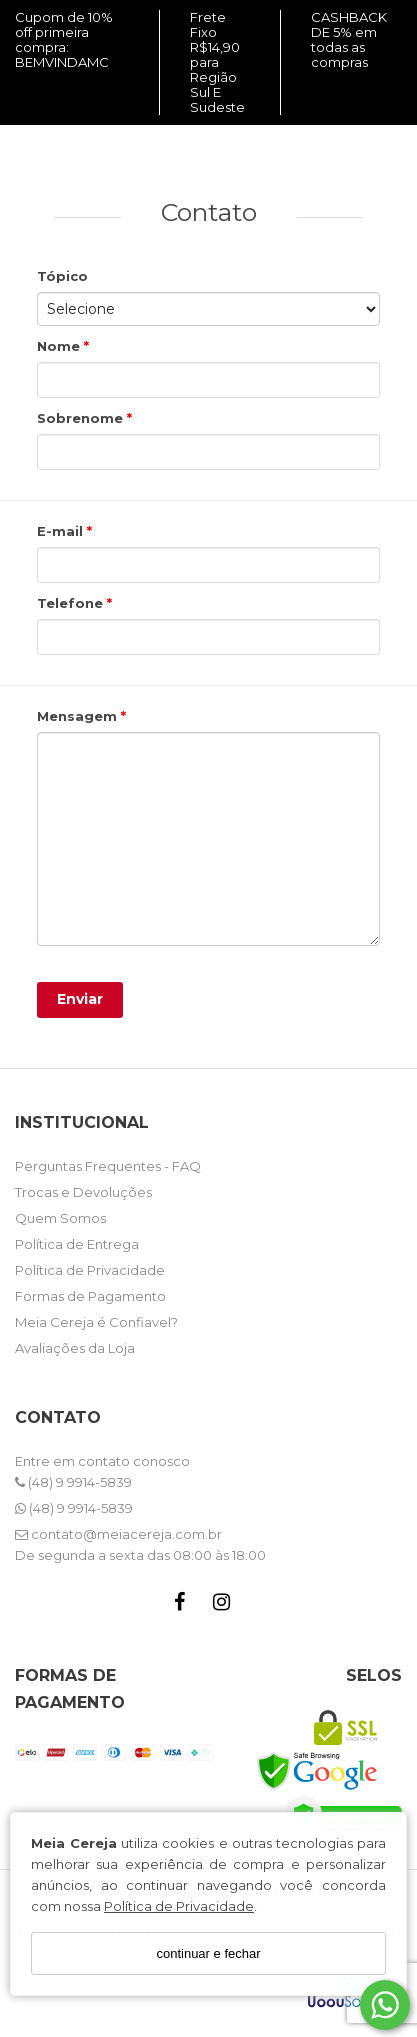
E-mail (62, 531)
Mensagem (79, 716)
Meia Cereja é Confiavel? (96, 1322)
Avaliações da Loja (75, 1348)
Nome (60, 346)
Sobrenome (82, 418)
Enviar (80, 999)
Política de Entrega (77, 1244)
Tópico (62, 276)
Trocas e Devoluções (83, 1192)
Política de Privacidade (179, 1906)
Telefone (72, 603)
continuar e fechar (208, 1953)
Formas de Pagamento (90, 1296)
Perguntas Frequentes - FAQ (108, 1166)
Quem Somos (60, 1218)
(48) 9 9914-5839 (73, 1482)
